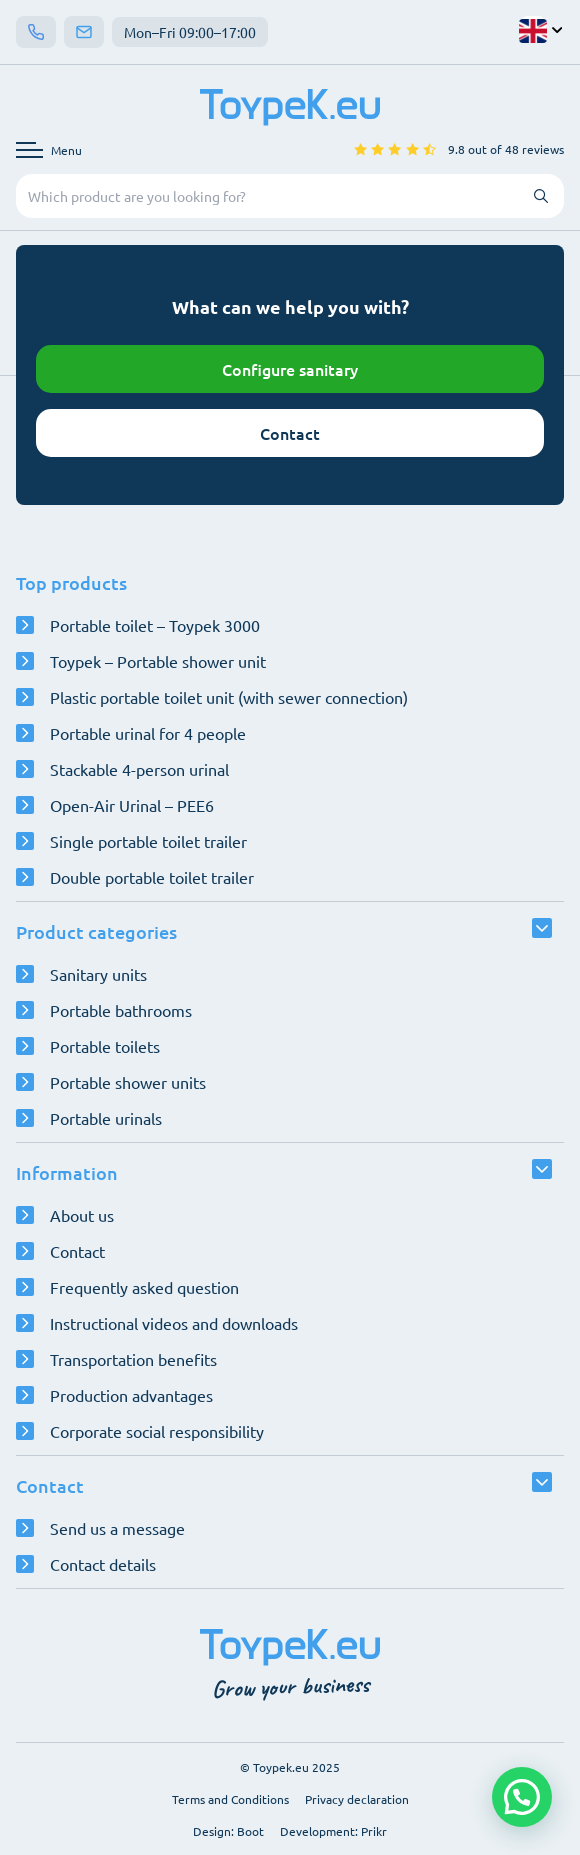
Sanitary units (98, 974)
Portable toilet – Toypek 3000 (155, 625)
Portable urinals (106, 1118)
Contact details (103, 1564)
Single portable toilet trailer (148, 841)
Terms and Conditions (230, 1799)
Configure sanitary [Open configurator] (290, 369)
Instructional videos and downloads (174, 1323)
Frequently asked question (144, 1287)
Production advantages (131, 1395)
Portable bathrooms (121, 1010)
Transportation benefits (133, 1359)
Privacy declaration (357, 1799)
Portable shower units (128, 1082)
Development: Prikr (333, 1831)
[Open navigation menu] (49, 150)
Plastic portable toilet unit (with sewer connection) (229, 697)
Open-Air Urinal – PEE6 (132, 805)
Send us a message (117, 1528)
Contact (290, 433)
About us (82, 1215)
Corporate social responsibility (157, 1431)
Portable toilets (105, 1046)
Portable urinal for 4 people (148, 733)
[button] (522, 1797)
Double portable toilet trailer (152, 877)
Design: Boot (228, 1831)
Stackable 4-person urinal (139, 769)
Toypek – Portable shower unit (158, 661)
